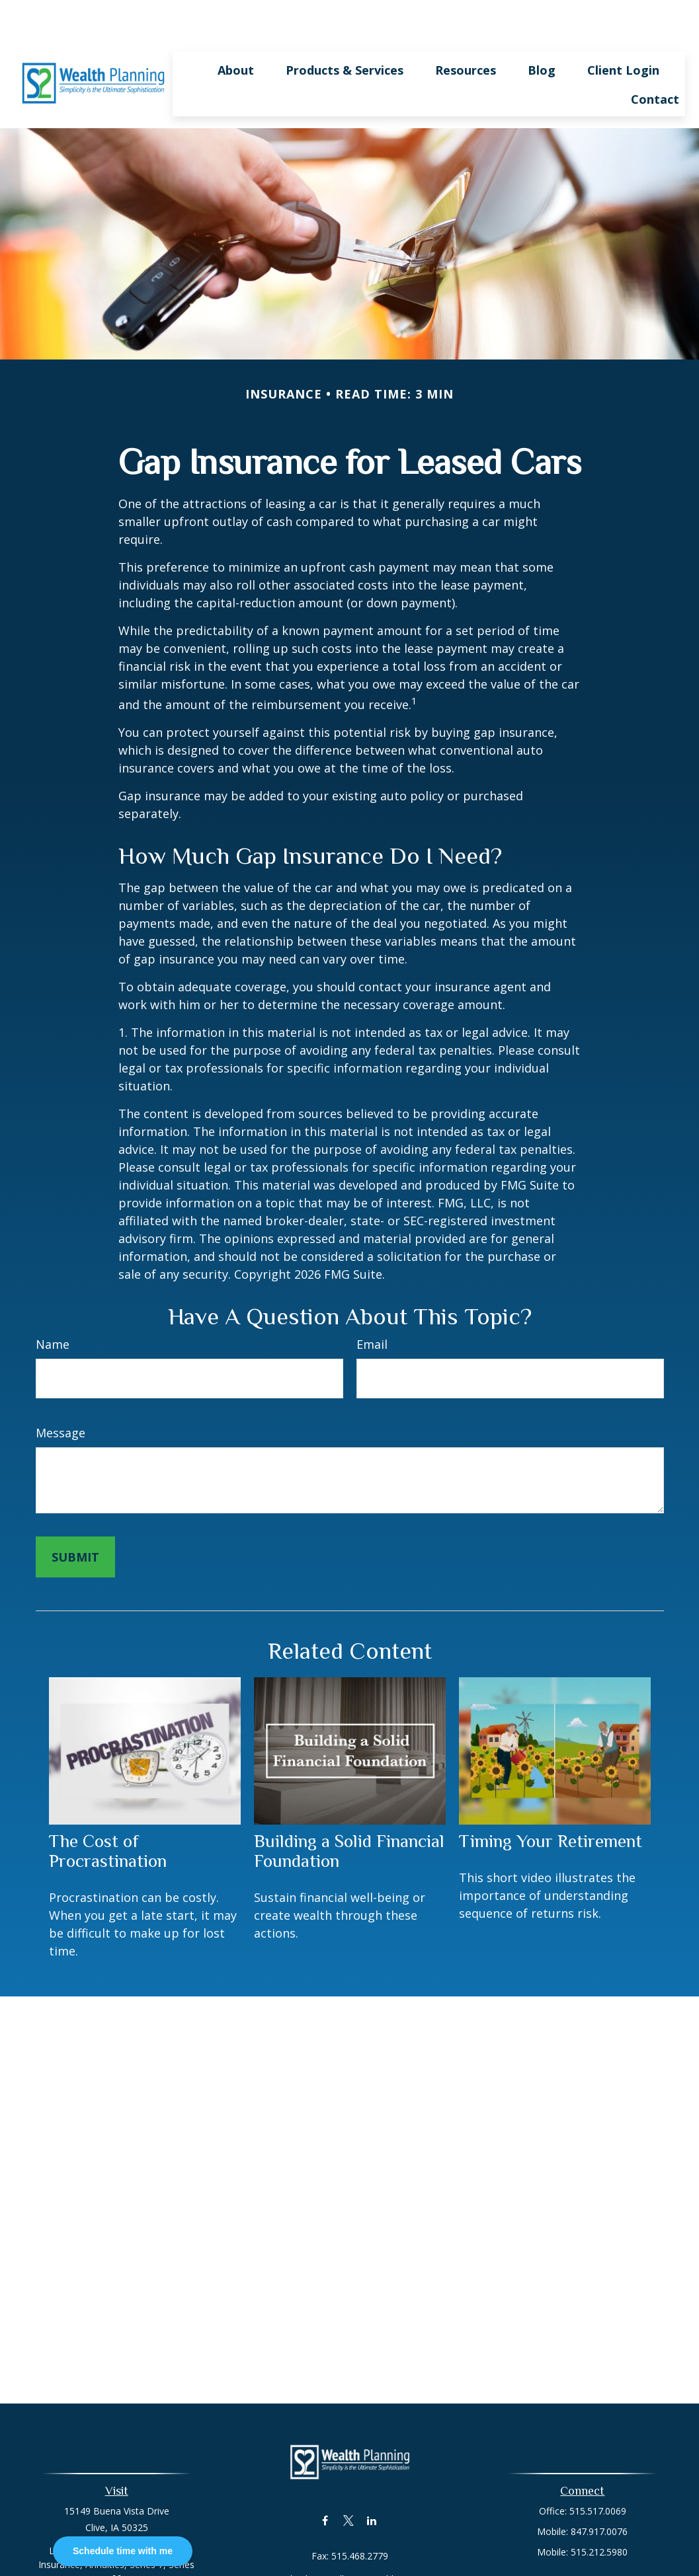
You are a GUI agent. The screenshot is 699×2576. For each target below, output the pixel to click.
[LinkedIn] (371, 2481)
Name (52, 1304)
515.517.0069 (597, 2471)
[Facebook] (325, 2481)
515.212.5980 (599, 2512)
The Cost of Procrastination (108, 1811)
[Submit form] (75, 1517)
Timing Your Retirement (550, 1801)
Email (372, 1304)
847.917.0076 (599, 2491)
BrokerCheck (486, 2569)
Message (60, 1393)
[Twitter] (348, 2481)
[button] (236, 29)
